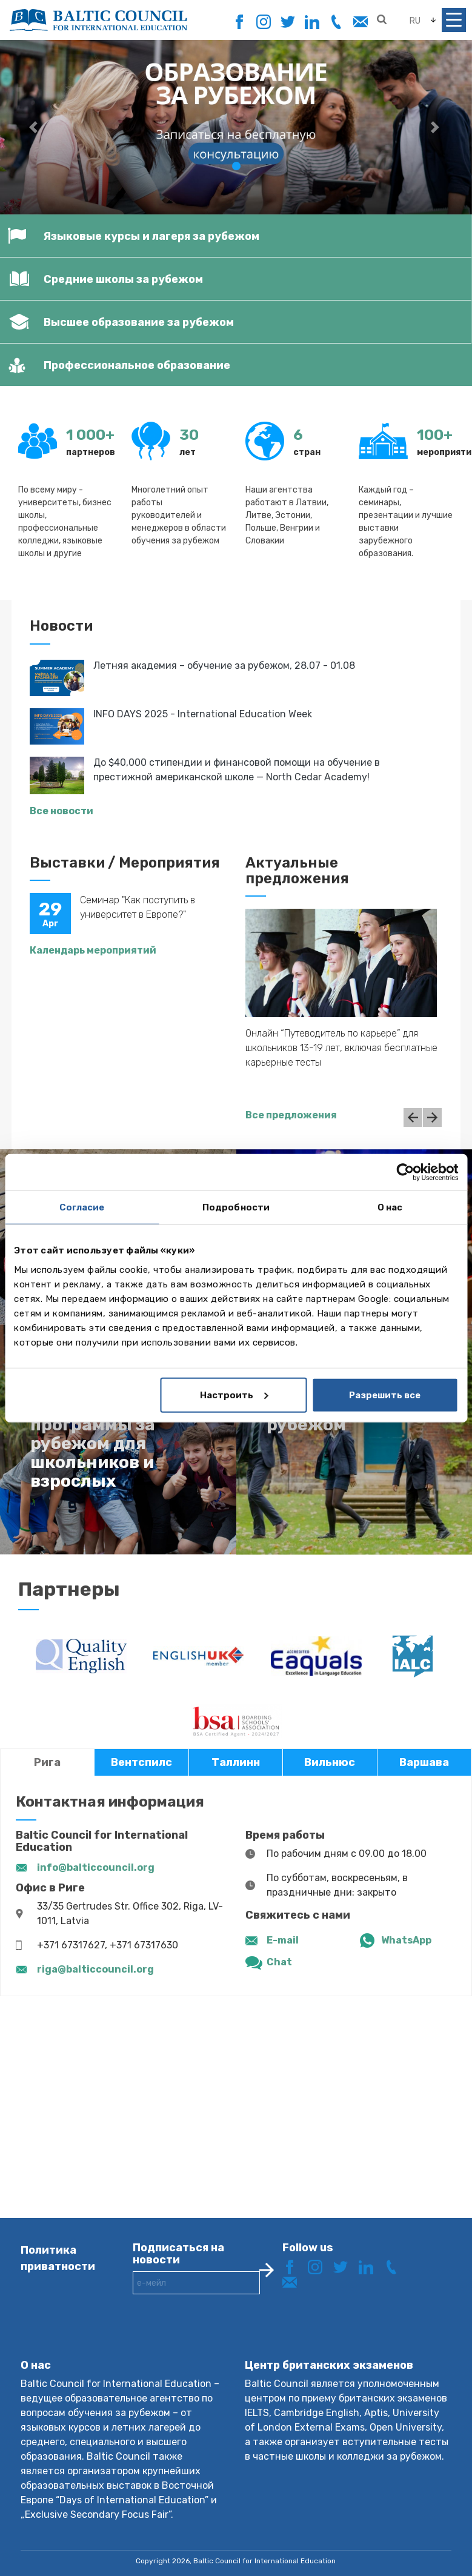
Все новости (61, 811)
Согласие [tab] (82, 1207)
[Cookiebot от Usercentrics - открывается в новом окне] (405, 1172)
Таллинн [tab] (235, 1762)
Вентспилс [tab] (141, 1762)
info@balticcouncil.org (96, 1867)
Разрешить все (384, 1394)
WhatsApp (406, 1940)
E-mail (283, 1940)
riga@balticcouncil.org (95, 1969)
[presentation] (225, 2336)
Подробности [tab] (236, 1207)
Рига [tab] (47, 1762)
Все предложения (291, 1115)
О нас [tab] (390, 1207)
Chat (279, 1962)
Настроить (234, 1394)
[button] (35, 126)
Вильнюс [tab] (329, 1762)
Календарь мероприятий (93, 950)
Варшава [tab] (424, 1762)
